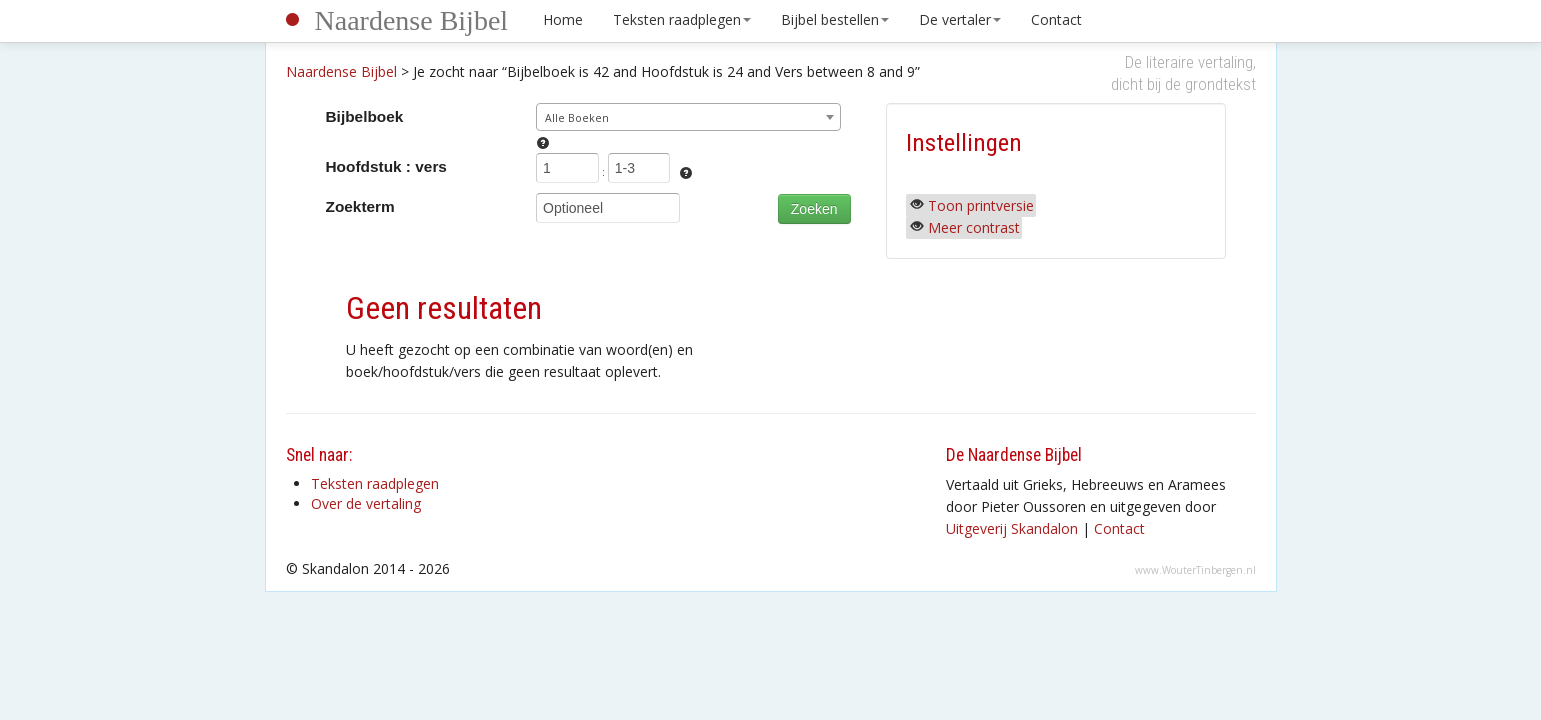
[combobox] (688, 117)
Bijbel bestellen (835, 19)
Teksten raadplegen (682, 19)
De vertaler (960, 19)
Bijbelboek (365, 116)
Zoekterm (360, 206)
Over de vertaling (366, 503)
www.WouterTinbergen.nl (1195, 570)
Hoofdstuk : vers (386, 166)
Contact (1056, 19)
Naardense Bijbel (412, 20)
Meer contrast (974, 227)
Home (563, 19)
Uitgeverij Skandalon (1012, 528)
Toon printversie (981, 205)
